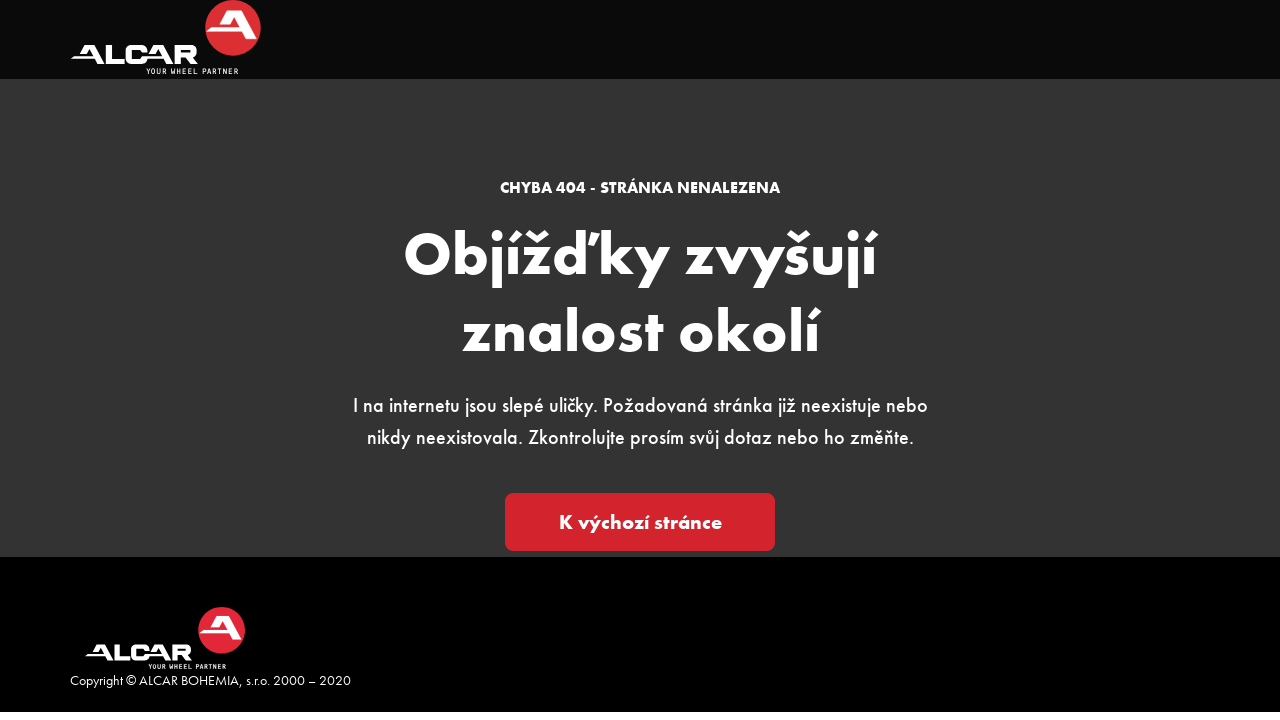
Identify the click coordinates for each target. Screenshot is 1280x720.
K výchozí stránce (640, 522)
